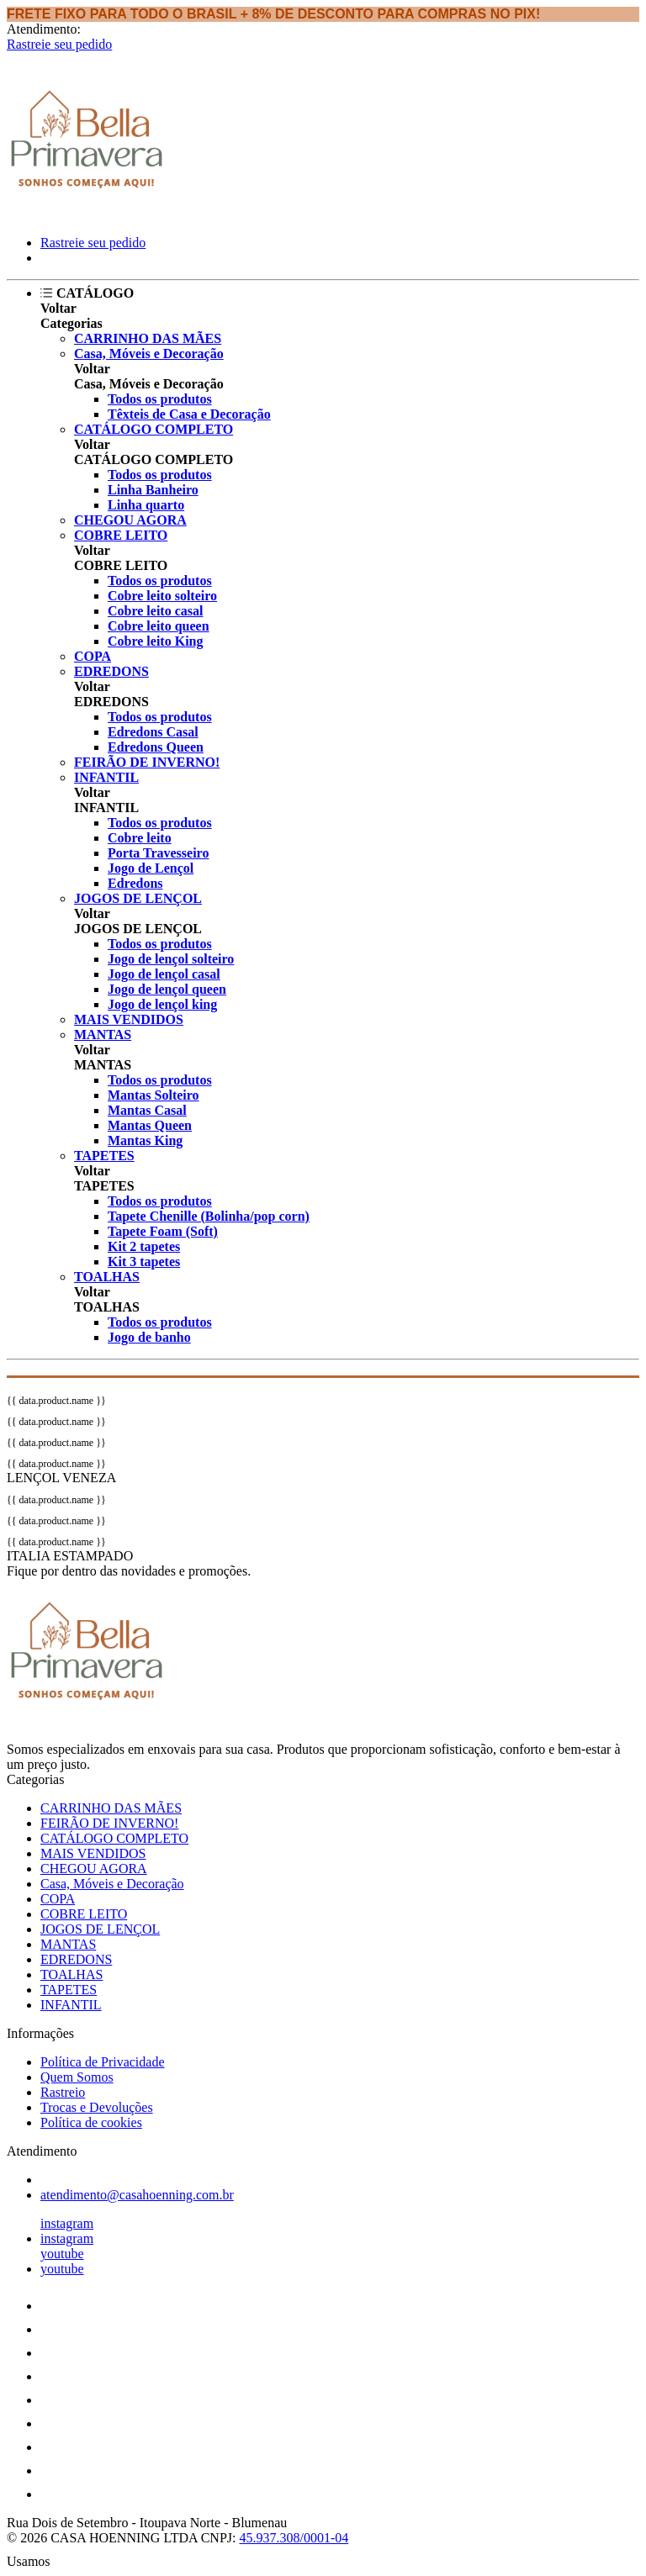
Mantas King (145, 1140)
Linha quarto (146, 505)
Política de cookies (91, 2122)
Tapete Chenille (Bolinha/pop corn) (209, 1216)
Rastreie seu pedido (59, 44)
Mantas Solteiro (153, 1095)
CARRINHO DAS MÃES (147, 338)
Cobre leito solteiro (162, 596)
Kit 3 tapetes (144, 1261)
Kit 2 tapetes (144, 1246)
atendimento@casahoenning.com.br (137, 2195)
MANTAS (102, 1034)
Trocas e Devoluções (96, 2107)
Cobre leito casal (155, 611)
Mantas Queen (150, 1125)
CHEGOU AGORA (130, 520)
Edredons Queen (156, 747)
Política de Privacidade (102, 2062)
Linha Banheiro (153, 490)
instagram (66, 2223)
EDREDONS (111, 671)
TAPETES (104, 1155)
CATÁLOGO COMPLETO (153, 429)
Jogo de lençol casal (164, 974)
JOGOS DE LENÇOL (138, 898)
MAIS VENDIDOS (128, 1019)
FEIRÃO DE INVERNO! (147, 762)
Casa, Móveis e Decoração (149, 353)
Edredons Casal (153, 732)
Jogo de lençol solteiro (171, 959)
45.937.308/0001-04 (293, 2538)
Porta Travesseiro (158, 853)
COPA (92, 656)
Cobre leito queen (158, 626)
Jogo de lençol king (162, 1004)
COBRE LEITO (120, 535)
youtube (62, 2253)
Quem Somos (77, 2077)
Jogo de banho (149, 1337)
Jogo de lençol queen (167, 989)
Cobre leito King (155, 641)
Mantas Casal (147, 1110)
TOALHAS (107, 1277)
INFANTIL (106, 777)
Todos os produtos (160, 399)
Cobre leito (140, 838)
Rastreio (62, 2092)
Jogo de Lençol (150, 868)
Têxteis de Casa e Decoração (189, 414)
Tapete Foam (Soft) (163, 1231)
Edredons (135, 883)
